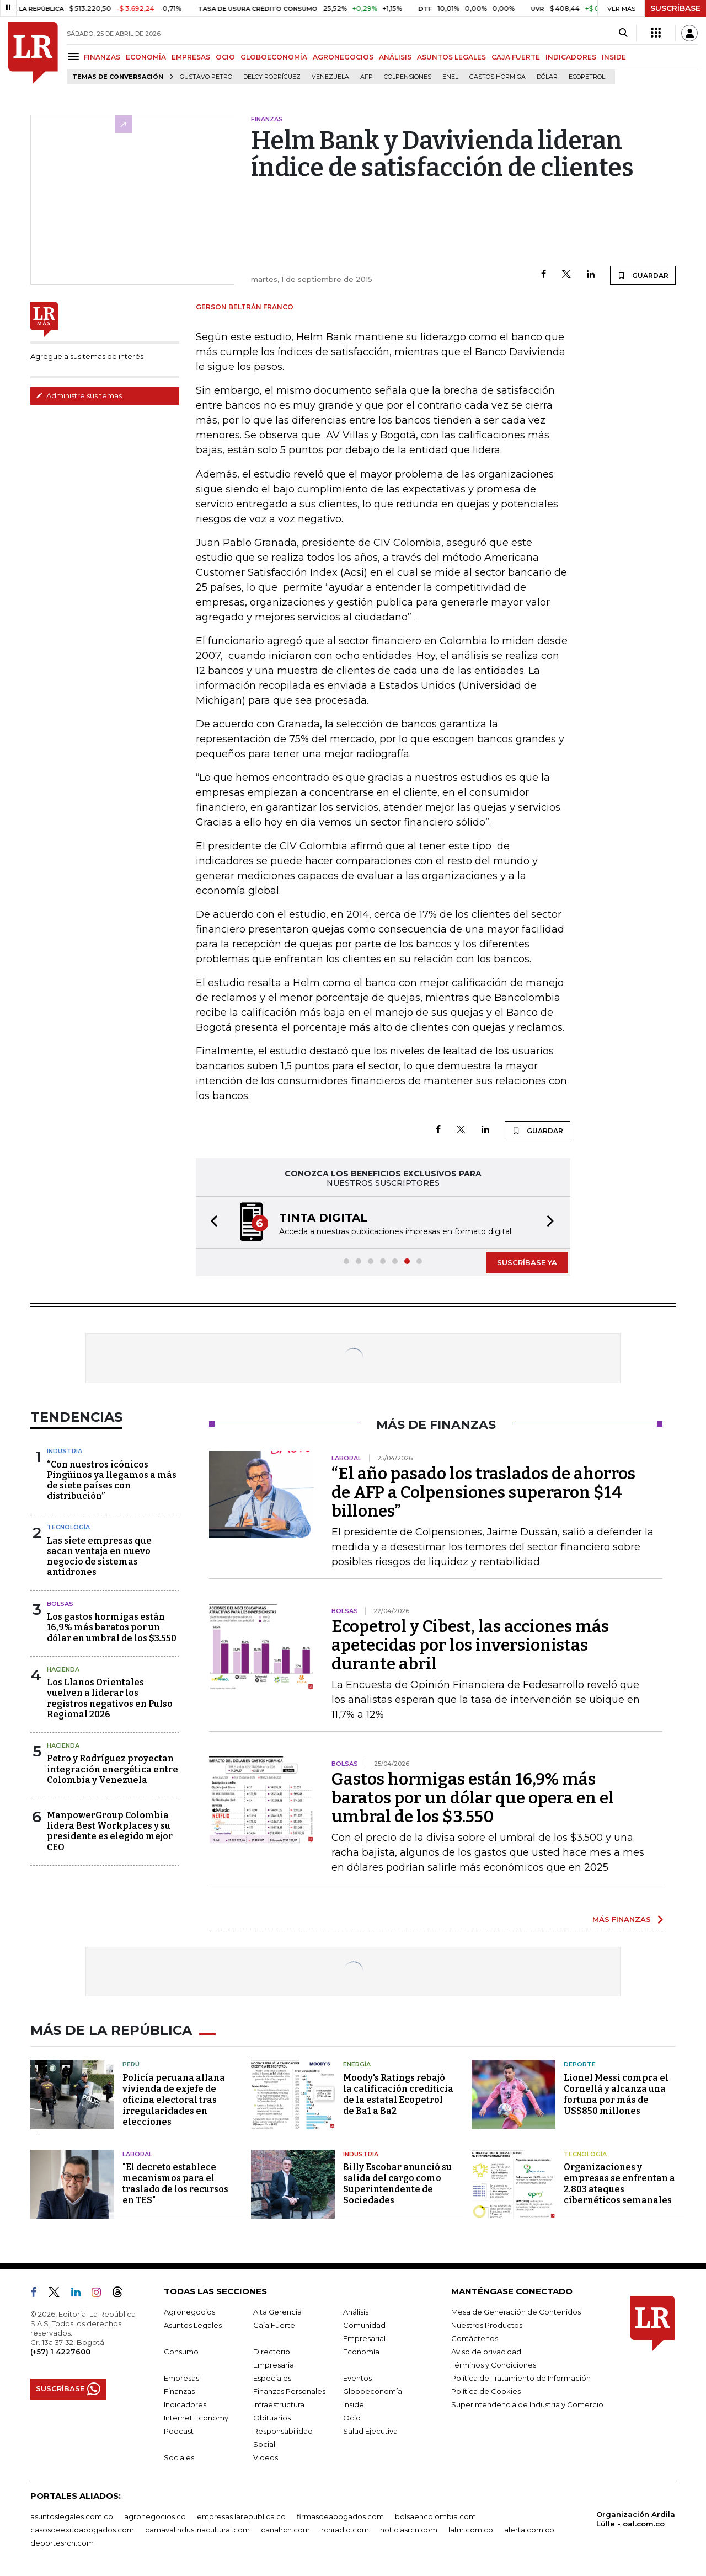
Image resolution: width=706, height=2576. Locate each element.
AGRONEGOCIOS (343, 57)
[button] (211, 1222)
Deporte (580, 2064)
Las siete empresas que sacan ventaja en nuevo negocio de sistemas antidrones (99, 1556)
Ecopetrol (587, 77)
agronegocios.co (155, 2516)
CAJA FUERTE (515, 57)
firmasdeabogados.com (340, 2516)
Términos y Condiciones (493, 2364)
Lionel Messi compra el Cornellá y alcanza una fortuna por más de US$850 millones (616, 2094)
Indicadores (185, 2404)
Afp (366, 77)
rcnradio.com (345, 2529)
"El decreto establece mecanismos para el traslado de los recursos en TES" (175, 2183)
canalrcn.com (285, 2529)
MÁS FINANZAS (621, 1919)
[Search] (623, 33)
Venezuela (330, 77)
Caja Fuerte (274, 2325)
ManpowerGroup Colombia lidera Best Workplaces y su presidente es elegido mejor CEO (110, 1831)
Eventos (357, 2378)
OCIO (225, 57)
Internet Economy (196, 2417)
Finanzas (179, 2391)
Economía (361, 2351)
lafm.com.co (470, 2529)
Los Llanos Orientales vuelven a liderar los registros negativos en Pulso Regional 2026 (110, 1698)
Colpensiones (407, 77)
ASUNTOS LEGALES (451, 57)
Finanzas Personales (289, 2391)
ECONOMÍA (146, 57)
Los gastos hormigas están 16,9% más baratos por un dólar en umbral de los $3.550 (111, 1627)
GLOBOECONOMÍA (273, 57)
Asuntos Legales (193, 2325)
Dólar (547, 77)
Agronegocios (189, 2311)
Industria (64, 1451)
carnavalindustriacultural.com (197, 2529)
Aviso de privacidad (486, 2351)
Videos (265, 2457)
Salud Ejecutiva (370, 2431)
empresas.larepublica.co (241, 2516)
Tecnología (68, 1527)
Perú (131, 2064)
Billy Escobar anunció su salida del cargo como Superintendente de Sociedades (397, 2183)
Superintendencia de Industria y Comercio (527, 2404)
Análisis (355, 2311)
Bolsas (60, 1604)
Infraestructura (278, 2404)
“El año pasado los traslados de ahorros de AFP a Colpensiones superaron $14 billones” (483, 1492)
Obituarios (272, 2417)
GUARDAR (642, 275)
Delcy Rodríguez (272, 77)
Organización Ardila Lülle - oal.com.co (635, 2519)
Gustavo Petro (206, 77)
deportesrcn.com (62, 2542)
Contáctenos (474, 2338)
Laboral (137, 2154)
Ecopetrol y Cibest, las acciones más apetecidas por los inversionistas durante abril (470, 1645)
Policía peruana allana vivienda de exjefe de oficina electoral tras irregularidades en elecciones (173, 2099)
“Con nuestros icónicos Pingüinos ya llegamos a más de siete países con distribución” (111, 1480)
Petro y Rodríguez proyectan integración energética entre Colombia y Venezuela (112, 1769)
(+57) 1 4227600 (60, 2351)
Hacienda (63, 1669)
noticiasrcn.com (408, 2529)
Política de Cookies (486, 2391)
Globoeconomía (372, 2391)
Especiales (272, 2378)
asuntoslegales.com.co (71, 2516)
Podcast (179, 2431)
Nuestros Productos (486, 2325)
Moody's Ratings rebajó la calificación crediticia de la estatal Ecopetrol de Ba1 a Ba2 (398, 2094)
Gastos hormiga (497, 77)
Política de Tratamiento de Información (521, 2378)
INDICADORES (570, 57)
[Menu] (75, 56)
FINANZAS (102, 57)
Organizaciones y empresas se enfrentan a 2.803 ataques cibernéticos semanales (619, 2183)
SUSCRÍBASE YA (527, 1262)
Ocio (352, 2417)
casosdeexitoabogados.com (82, 2529)
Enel (450, 77)
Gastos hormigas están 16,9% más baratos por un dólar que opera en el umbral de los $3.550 (472, 1798)
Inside (353, 2404)
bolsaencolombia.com (435, 2516)
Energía (357, 2064)
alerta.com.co (529, 2529)
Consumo (181, 2351)
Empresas (181, 2378)
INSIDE (614, 57)
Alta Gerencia (277, 2311)
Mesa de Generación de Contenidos (516, 2311)
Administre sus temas (79, 395)
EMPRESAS (191, 57)
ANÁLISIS (395, 57)
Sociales (179, 2457)
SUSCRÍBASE (675, 8)
